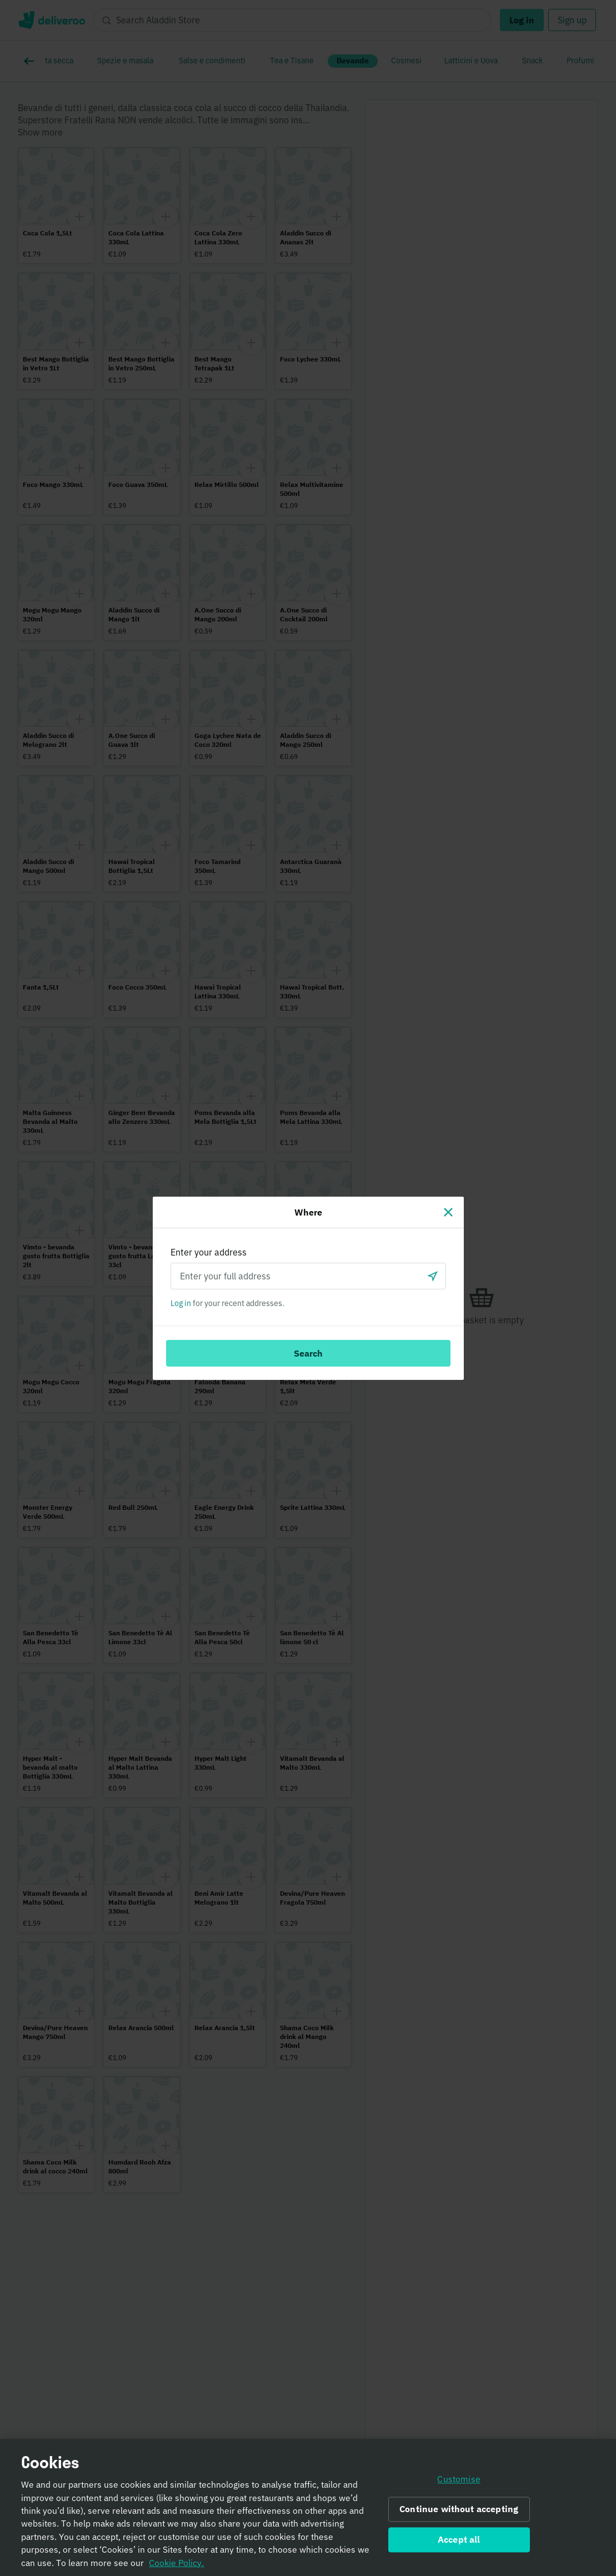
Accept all (459, 2546)
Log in (181, 1303)
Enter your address (209, 1252)
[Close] (448, 1212)
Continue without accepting (458, 2515)
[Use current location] (433, 1276)
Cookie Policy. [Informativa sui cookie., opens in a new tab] (176, 2568)
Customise (458, 2485)
